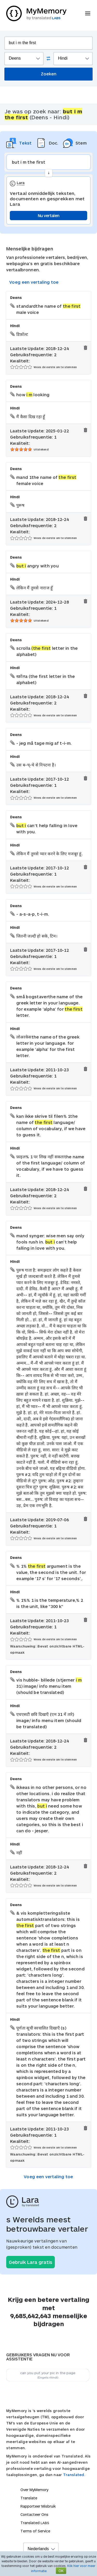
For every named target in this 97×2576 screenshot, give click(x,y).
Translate (28, 2498)
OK (61, 2571)
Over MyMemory (34, 2489)
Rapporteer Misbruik (38, 2506)
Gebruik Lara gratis (30, 2262)
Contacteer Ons (34, 2514)
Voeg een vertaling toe (34, 282)
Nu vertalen (48, 215)
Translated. (74, 2474)
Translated (34, 2522)
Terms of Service (35, 2531)
